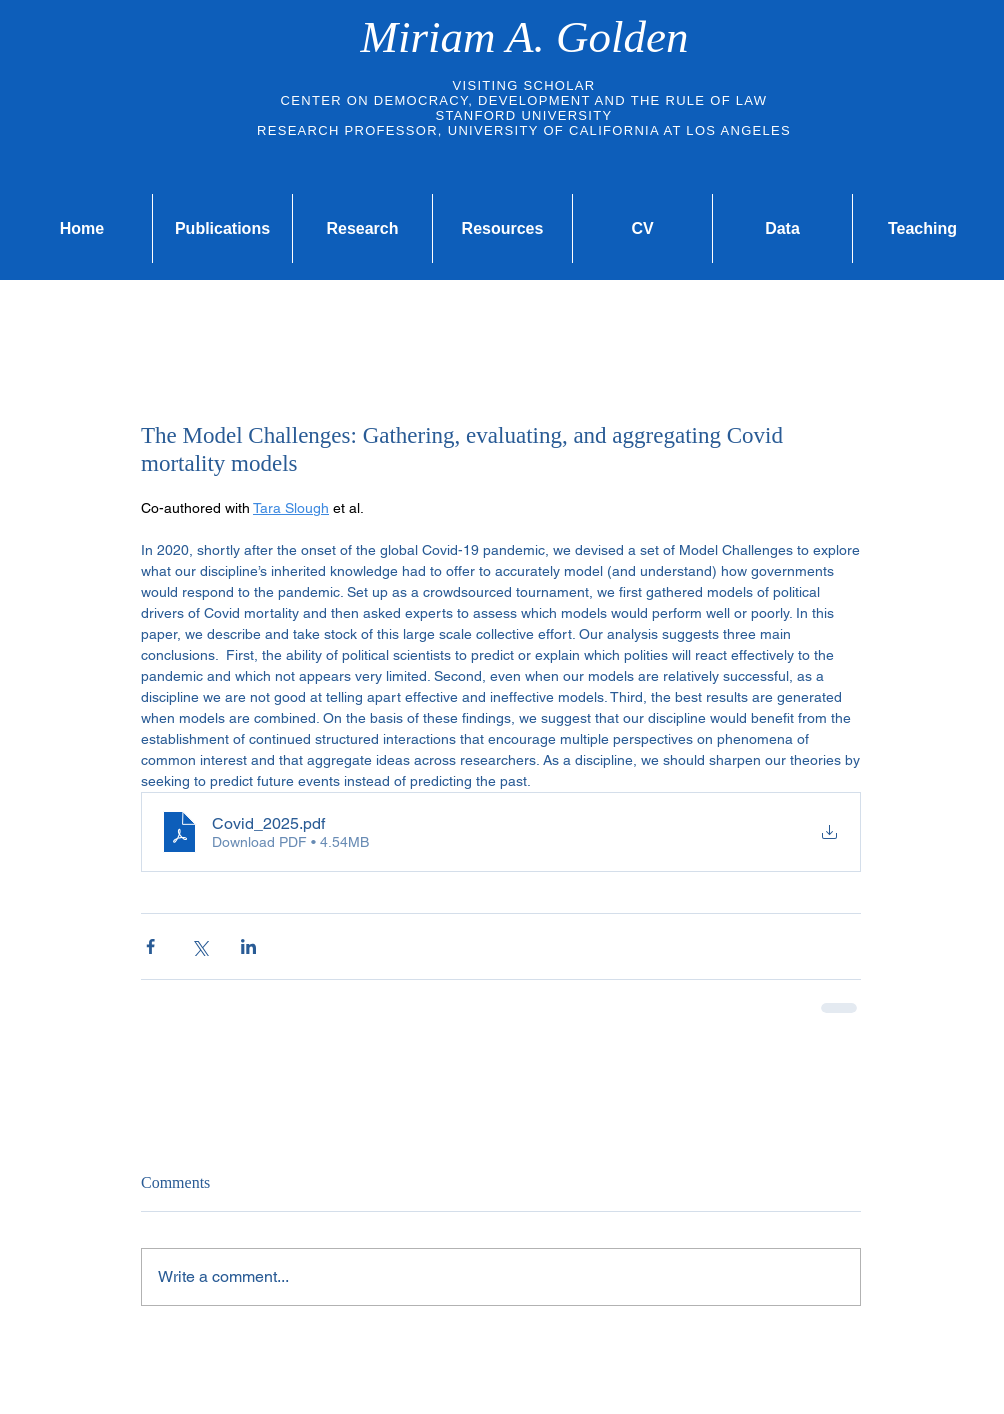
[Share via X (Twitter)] (199, 946)
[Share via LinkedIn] (248, 946)
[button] (502, 228)
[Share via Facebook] (150, 946)
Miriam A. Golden (525, 37)
